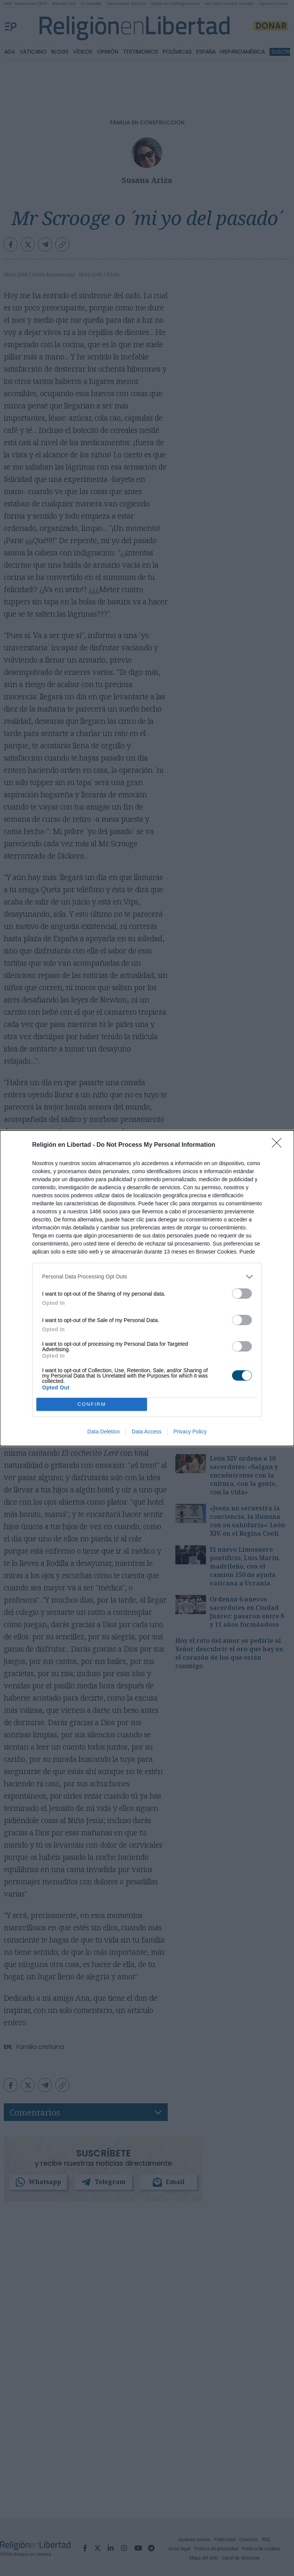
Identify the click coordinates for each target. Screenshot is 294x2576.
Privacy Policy (190, 1431)
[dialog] (147, 1288)
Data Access (147, 1431)
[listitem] (147, 1276)
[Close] (279, 1145)
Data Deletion (103, 1431)
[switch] (242, 1293)
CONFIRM (91, 1404)
